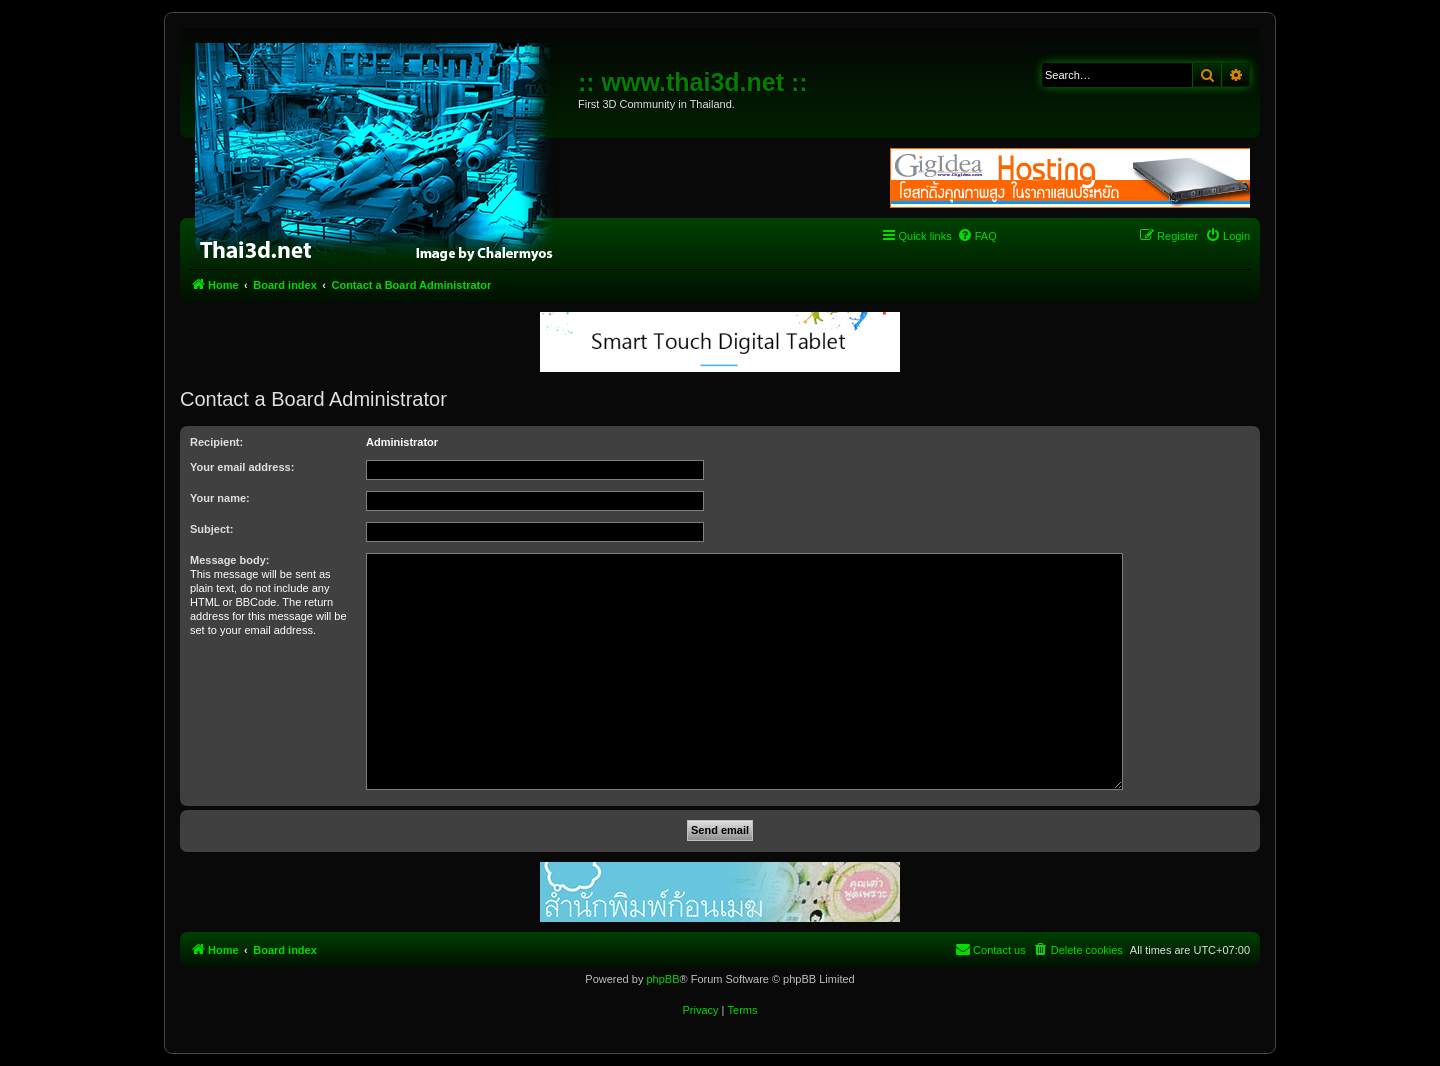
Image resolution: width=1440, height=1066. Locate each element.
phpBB (662, 979)
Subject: (211, 529)
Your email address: (242, 467)
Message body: (229, 560)
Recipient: (216, 442)
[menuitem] (977, 236)
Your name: (220, 498)
